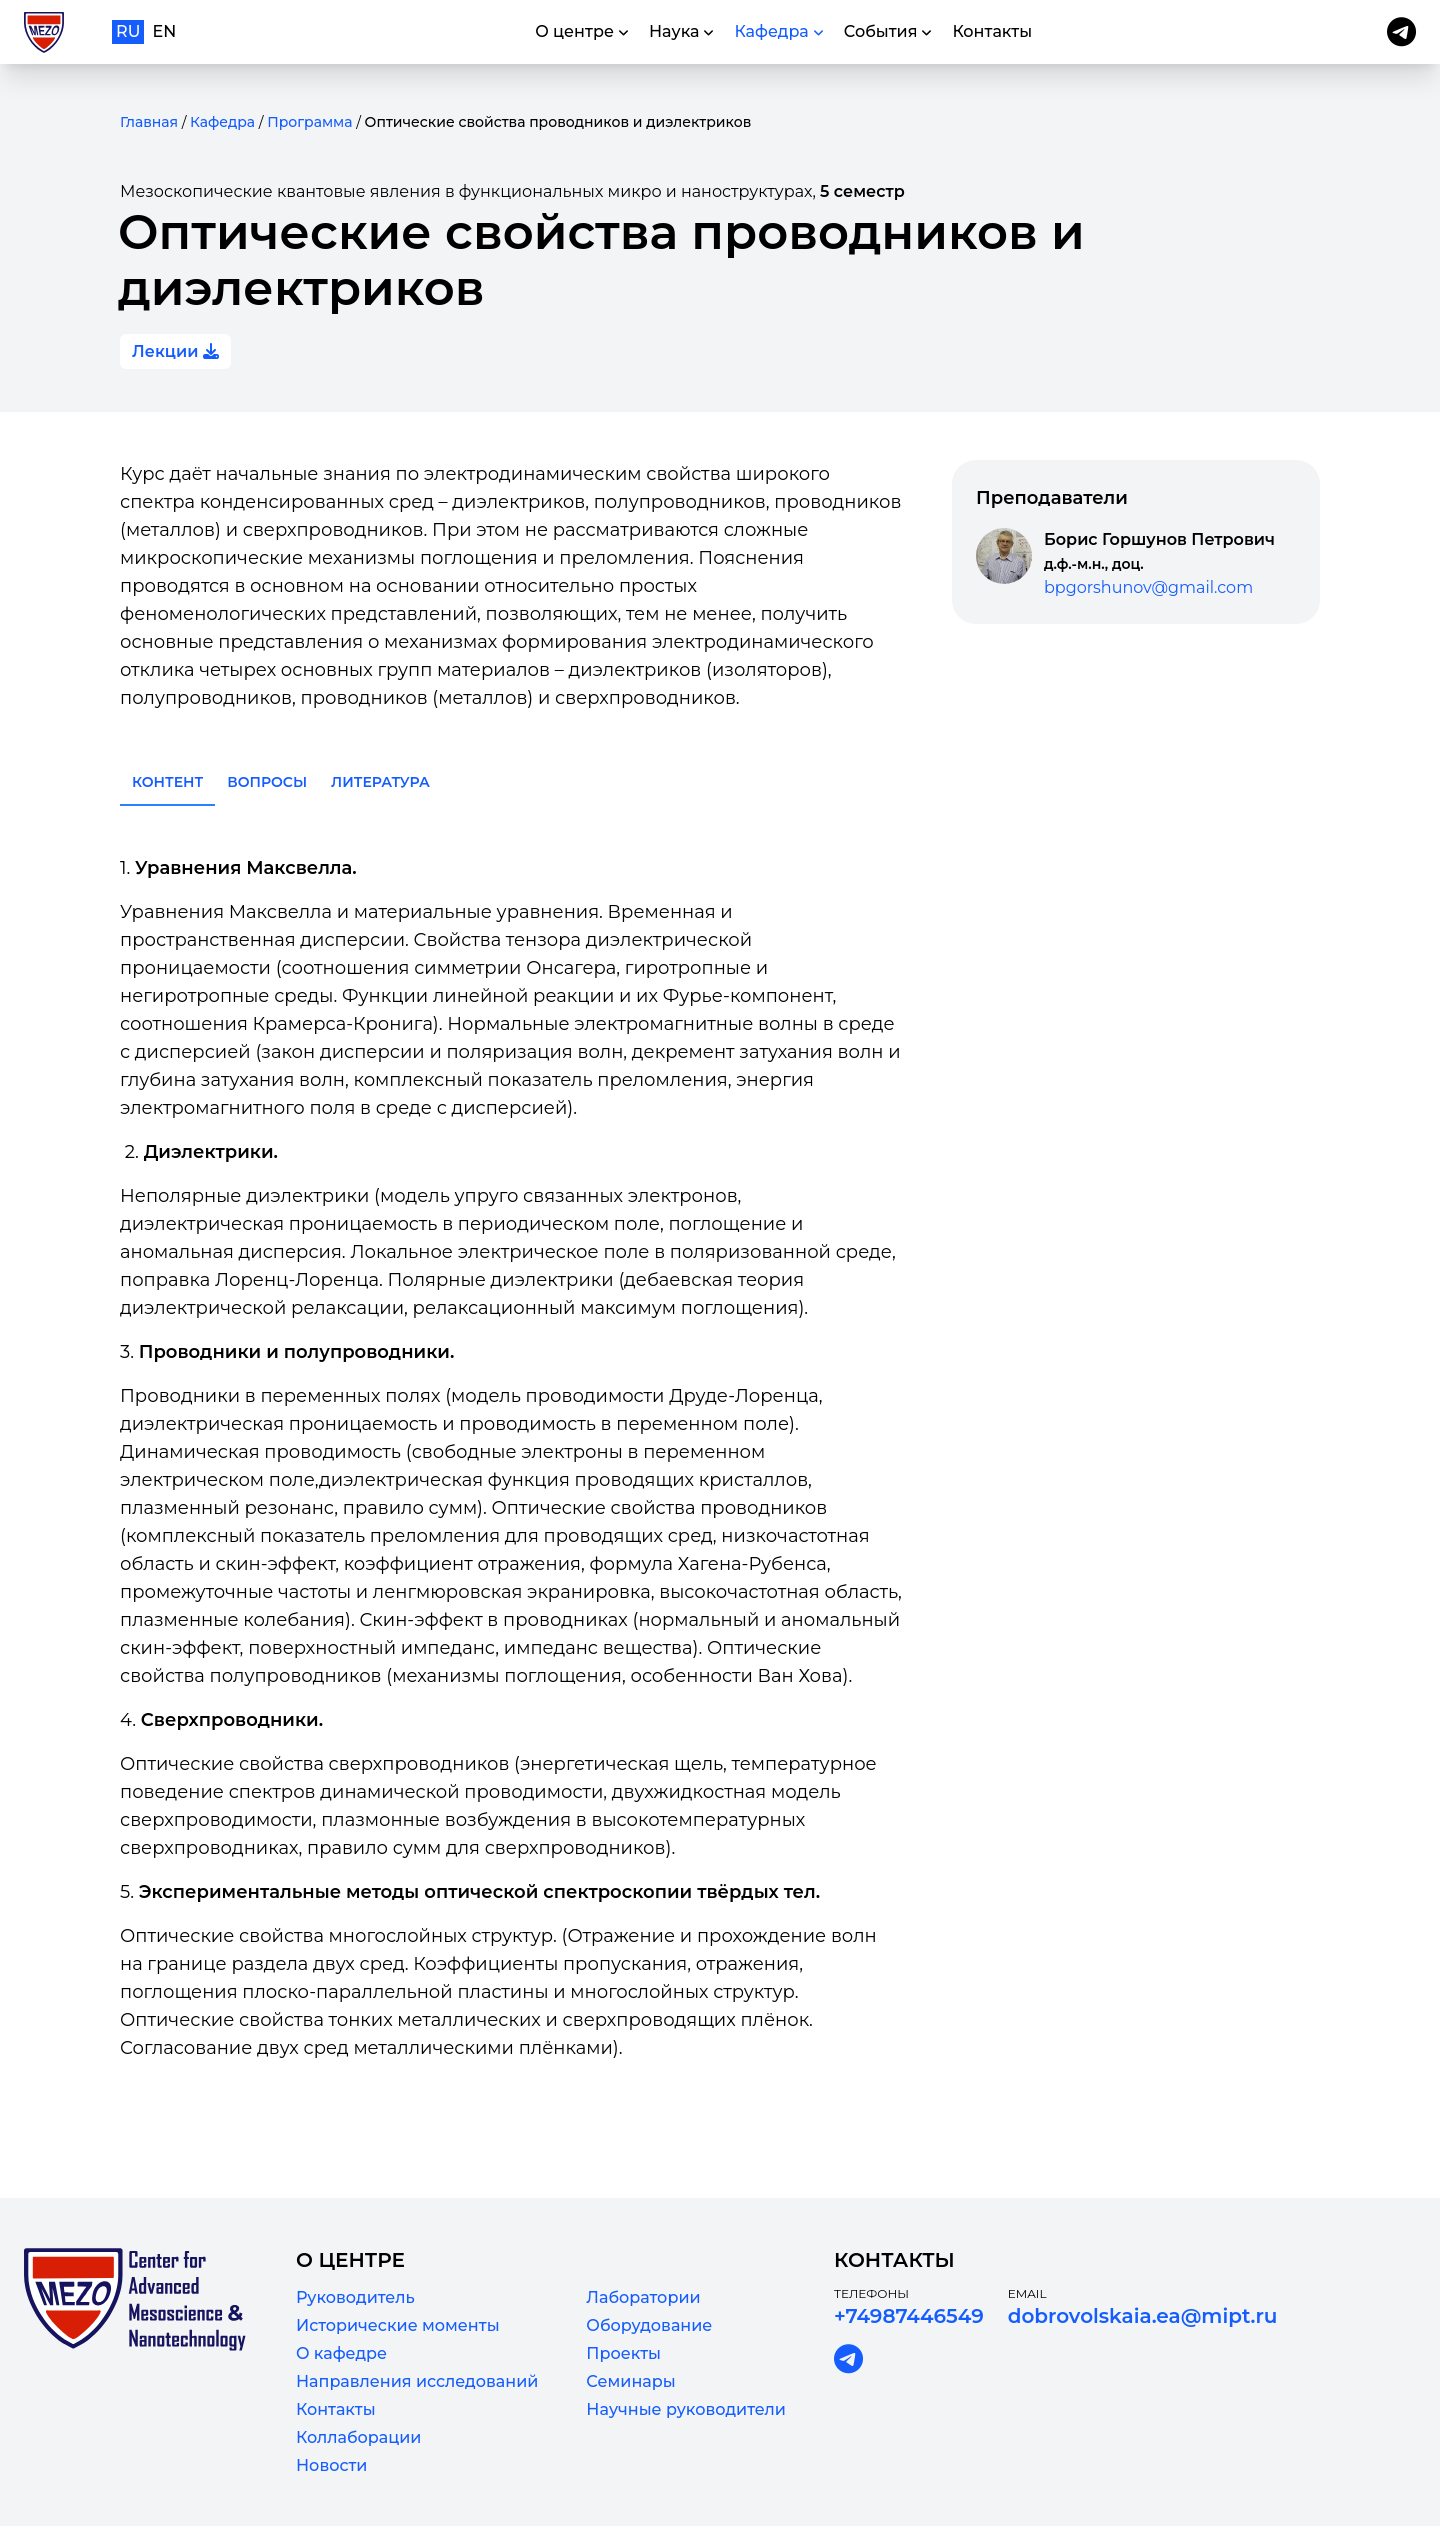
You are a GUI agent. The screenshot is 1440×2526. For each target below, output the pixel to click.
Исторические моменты (398, 2325)
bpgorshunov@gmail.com (1148, 587)
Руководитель (355, 2297)
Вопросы (267, 782)
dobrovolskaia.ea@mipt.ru (1143, 2316)
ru (128, 31)
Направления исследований (417, 2381)
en (165, 31)
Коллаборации (358, 2437)
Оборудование (649, 2325)
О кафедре (341, 2353)
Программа (309, 122)
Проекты (623, 2353)
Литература (380, 782)
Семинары (630, 2381)
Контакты (336, 2409)
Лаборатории (643, 2297)
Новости (331, 2465)
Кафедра (222, 122)
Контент (167, 782)
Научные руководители (686, 2409)
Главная (149, 122)
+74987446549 (909, 2316)
